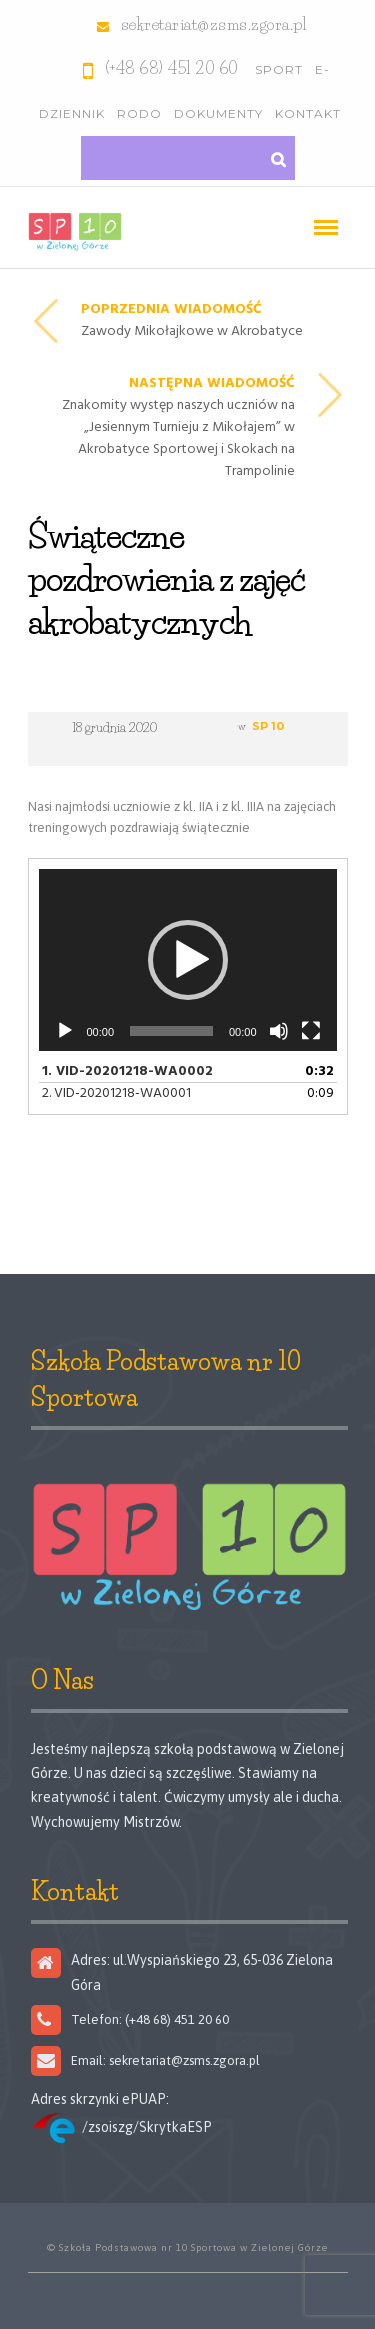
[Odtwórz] (65, 1031)
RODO (139, 113)
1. (127, 1071)
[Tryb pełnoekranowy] (311, 1031)
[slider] (171, 1031)
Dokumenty (218, 113)
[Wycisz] (279, 1031)
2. (116, 1093)
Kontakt (308, 113)
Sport (279, 69)
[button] (188, 960)
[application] (188, 959)
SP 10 (268, 726)
